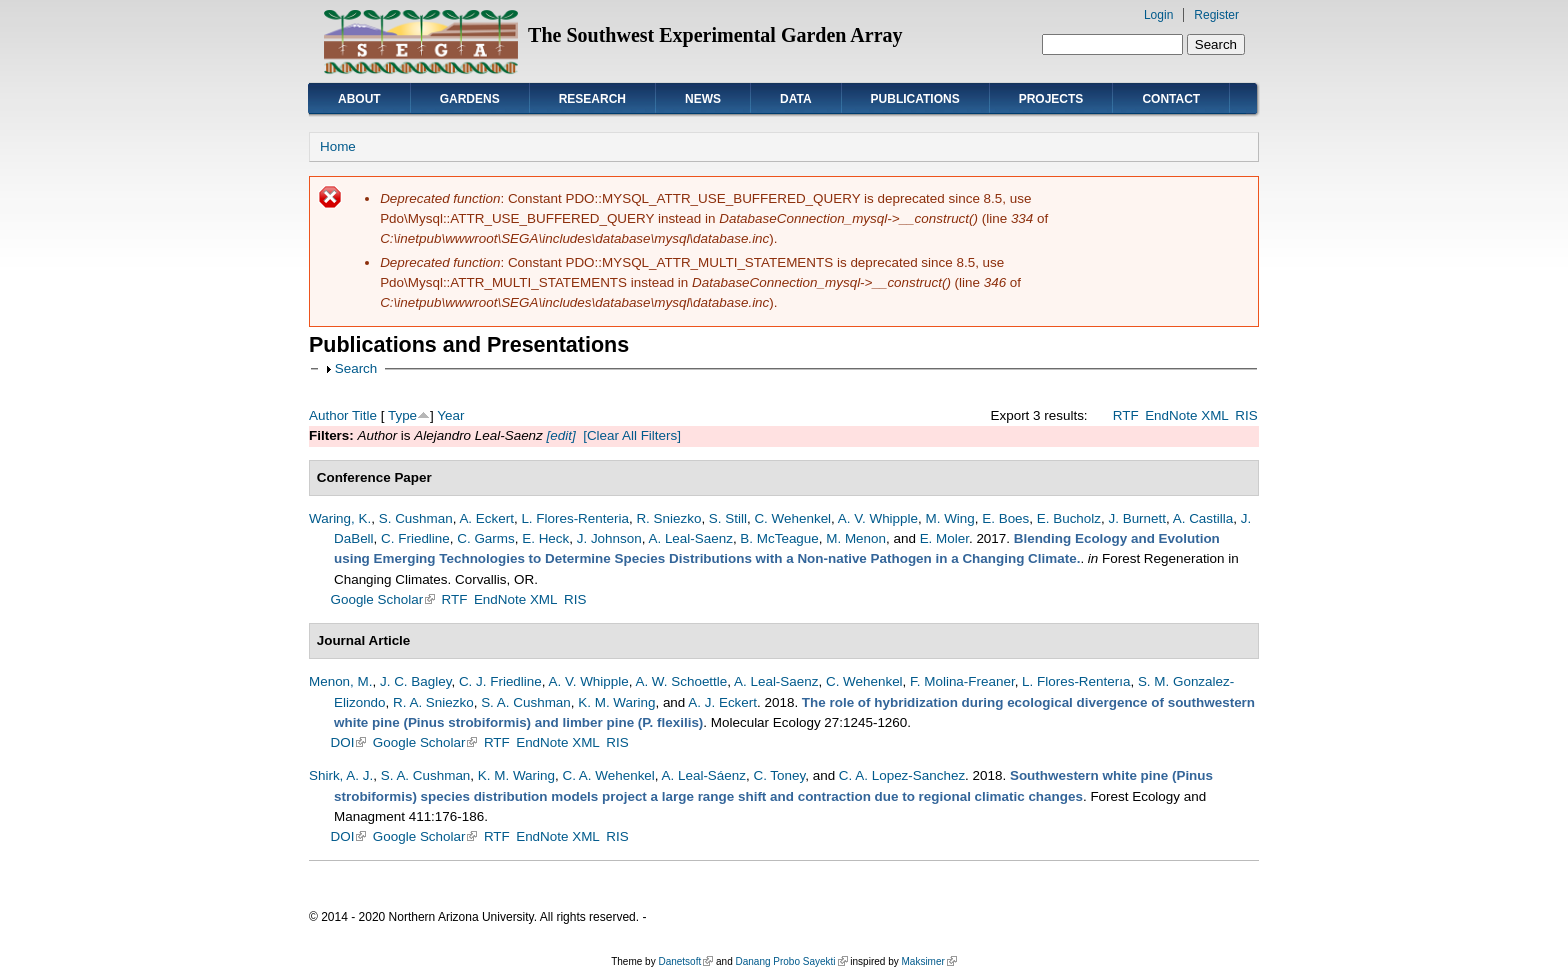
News (703, 99)
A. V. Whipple (878, 518)
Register (1216, 15)
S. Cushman (416, 518)
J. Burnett (1137, 518)
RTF (1126, 415)
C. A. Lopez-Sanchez (902, 775)
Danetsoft (685, 961)
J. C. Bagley (415, 681)
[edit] (559, 435)
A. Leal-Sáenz (704, 775)
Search (356, 368)
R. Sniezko (668, 518)
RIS (1246, 415)
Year (450, 415)
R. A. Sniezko (433, 702)
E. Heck (545, 538)
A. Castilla (1203, 518)
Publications (915, 99)
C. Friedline (415, 538)
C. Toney (779, 775)
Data (796, 99)
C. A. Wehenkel (608, 775)
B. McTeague (779, 538)
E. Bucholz (1069, 518)
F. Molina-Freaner (962, 681)
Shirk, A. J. (341, 775)
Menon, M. (340, 681)
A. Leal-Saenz (690, 538)
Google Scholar (383, 599)
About (359, 99)
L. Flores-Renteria (575, 518)
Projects (1051, 99)
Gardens (470, 99)
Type (402, 415)
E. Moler (944, 538)
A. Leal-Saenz (776, 681)
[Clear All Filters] (632, 435)
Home (338, 146)
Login (1158, 15)
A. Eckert (486, 518)
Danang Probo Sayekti (791, 961)
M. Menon (856, 538)
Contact (1171, 99)
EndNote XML (1187, 415)
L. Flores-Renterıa (1076, 681)
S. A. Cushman (526, 702)
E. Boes (1005, 518)
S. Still (728, 518)
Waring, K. (340, 518)
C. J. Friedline (500, 681)
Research (592, 99)
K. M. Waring (616, 702)
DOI (349, 742)
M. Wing (949, 518)
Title (364, 415)
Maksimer (928, 961)
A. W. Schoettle (681, 681)
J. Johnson (609, 538)
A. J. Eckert (722, 702)
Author (329, 415)
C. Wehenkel (792, 518)
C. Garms (485, 538)
